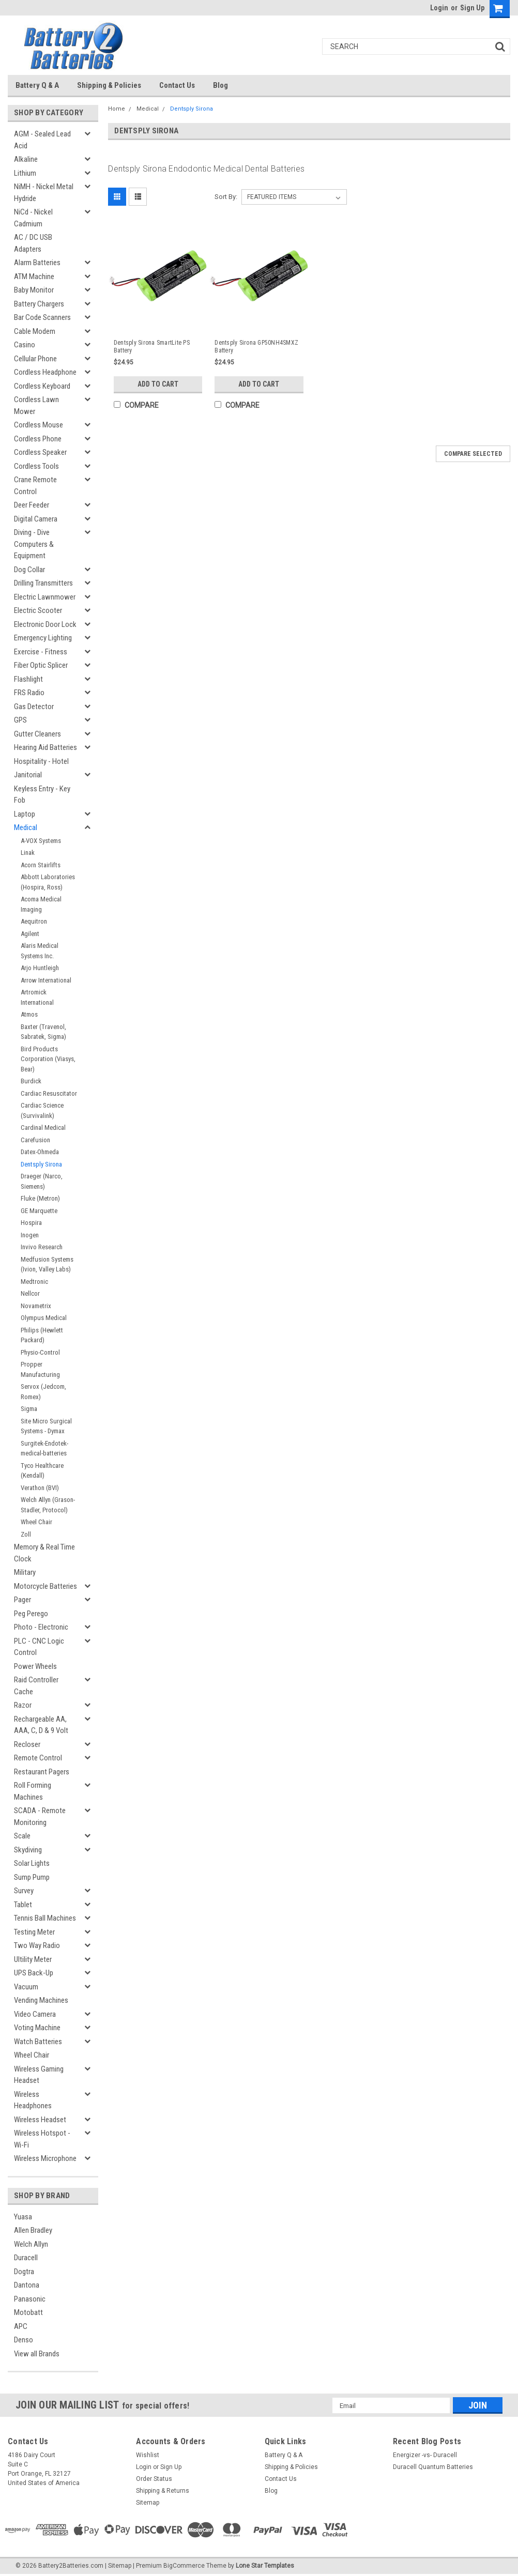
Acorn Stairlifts (40, 865)
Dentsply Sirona (41, 1164)
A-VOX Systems (41, 841)
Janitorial (28, 774)
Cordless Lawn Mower (36, 405)
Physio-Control (40, 1352)
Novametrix (36, 1306)
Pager (22, 1599)
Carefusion (35, 1140)
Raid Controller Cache (36, 1685)
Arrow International (46, 980)
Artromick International (37, 997)
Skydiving (28, 1849)
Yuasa (23, 2216)
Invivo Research (42, 1247)
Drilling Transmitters (43, 583)
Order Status (154, 2478)
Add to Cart (158, 384)
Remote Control (38, 1757)
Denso (23, 2339)
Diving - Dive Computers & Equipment (34, 544)
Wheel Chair (36, 1522)
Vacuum (26, 1986)
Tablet (23, 1904)
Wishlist (147, 2455)
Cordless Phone (38, 438)
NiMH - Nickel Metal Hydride (43, 192)
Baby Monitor (34, 290)
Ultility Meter (33, 1959)
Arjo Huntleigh (40, 968)
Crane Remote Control (35, 485)
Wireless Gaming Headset (39, 2075)
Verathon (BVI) (40, 1488)
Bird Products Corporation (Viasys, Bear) (48, 1059)
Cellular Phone (35, 358)
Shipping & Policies (109, 85)
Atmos (29, 1014)
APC (20, 2326)
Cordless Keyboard (42, 386)
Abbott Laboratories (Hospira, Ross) (48, 882)
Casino (24, 344)
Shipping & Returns (162, 2490)
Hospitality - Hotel (41, 761)
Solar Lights (32, 1863)
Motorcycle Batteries (45, 1586)
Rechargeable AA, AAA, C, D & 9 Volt (41, 1725)
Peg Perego (31, 1613)
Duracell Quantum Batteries (433, 2467)
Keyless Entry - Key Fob (42, 794)
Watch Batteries (38, 2041)
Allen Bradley (33, 2230)
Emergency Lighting (43, 637)
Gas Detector (34, 706)
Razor (23, 1705)
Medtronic (34, 1281)
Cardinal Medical (43, 1127)
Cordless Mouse (38, 425)
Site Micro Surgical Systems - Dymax (46, 1426)
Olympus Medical (44, 1318)
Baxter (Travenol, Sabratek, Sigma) (43, 1032)
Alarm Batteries (37, 262)
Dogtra (24, 2271)
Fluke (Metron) (40, 1198)
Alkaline (26, 159)
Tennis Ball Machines (45, 1918)
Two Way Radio (37, 1945)
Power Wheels (35, 1666)
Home (116, 108)
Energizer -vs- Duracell (425, 2455)
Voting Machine (37, 2027)
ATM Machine (34, 276)
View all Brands (36, 2353)
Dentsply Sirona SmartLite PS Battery (152, 346)
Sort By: (226, 197)
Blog (220, 85)
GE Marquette (39, 1211)
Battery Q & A (37, 85)
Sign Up (472, 8)
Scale (22, 1836)
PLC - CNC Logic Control (39, 1647)
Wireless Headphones (33, 2100)
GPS (20, 720)
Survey (24, 1890)
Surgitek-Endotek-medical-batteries (44, 1448)
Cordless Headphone (45, 372)
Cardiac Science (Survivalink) (42, 1110)
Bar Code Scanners (42, 317)
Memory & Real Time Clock (44, 1552)
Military (25, 1572)
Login (439, 8)
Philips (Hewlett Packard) (42, 1335)
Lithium (25, 173)
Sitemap (147, 2502)
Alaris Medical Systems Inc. (39, 951)
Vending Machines (41, 2000)
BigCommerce (184, 2565)
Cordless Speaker (40, 452)
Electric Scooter (38, 610)
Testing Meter (34, 1932)
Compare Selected (473, 453)
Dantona (26, 2285)
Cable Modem (34, 331)
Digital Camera (35, 519)
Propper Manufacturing (40, 1369)
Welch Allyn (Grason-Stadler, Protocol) (48, 1505)
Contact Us (177, 85)
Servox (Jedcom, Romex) (43, 1392)
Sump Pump (32, 1877)
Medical (25, 827)
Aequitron (34, 921)
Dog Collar (29, 569)
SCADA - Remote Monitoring (40, 1816)
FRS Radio (29, 692)
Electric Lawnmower (44, 597)
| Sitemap (118, 2565)
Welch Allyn (31, 2244)
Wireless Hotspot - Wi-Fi (42, 2139)
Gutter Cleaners (37, 734)
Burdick (31, 1081)
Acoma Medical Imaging (41, 904)
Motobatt (28, 2312)
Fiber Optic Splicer (41, 665)
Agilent (30, 934)
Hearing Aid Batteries (45, 747)
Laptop (24, 814)
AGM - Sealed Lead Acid (42, 139)
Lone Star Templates (265, 2565)
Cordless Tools (36, 466)
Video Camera (35, 2014)
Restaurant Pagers (41, 1771)
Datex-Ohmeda (40, 1152)
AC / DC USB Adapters (33, 243)
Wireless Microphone (45, 2158)
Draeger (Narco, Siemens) (42, 1181)
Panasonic (29, 2299)
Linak (28, 852)
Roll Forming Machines (32, 1791)
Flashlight (28, 679)
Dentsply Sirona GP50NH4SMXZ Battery (256, 346)
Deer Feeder (31, 505)
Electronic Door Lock (45, 624)
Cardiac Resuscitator (49, 1093)
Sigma (29, 1409)
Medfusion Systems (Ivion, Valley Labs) (47, 1264)
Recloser (27, 1744)
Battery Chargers (39, 304)
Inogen (30, 1235)
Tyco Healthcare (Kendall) (42, 1471)
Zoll (26, 1534)
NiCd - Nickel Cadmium (33, 217)
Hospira (31, 1222)
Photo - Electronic (41, 1627)
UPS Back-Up (33, 1972)
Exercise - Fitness (40, 651)
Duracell (26, 2257)
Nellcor (30, 1293)
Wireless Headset (40, 2119)
